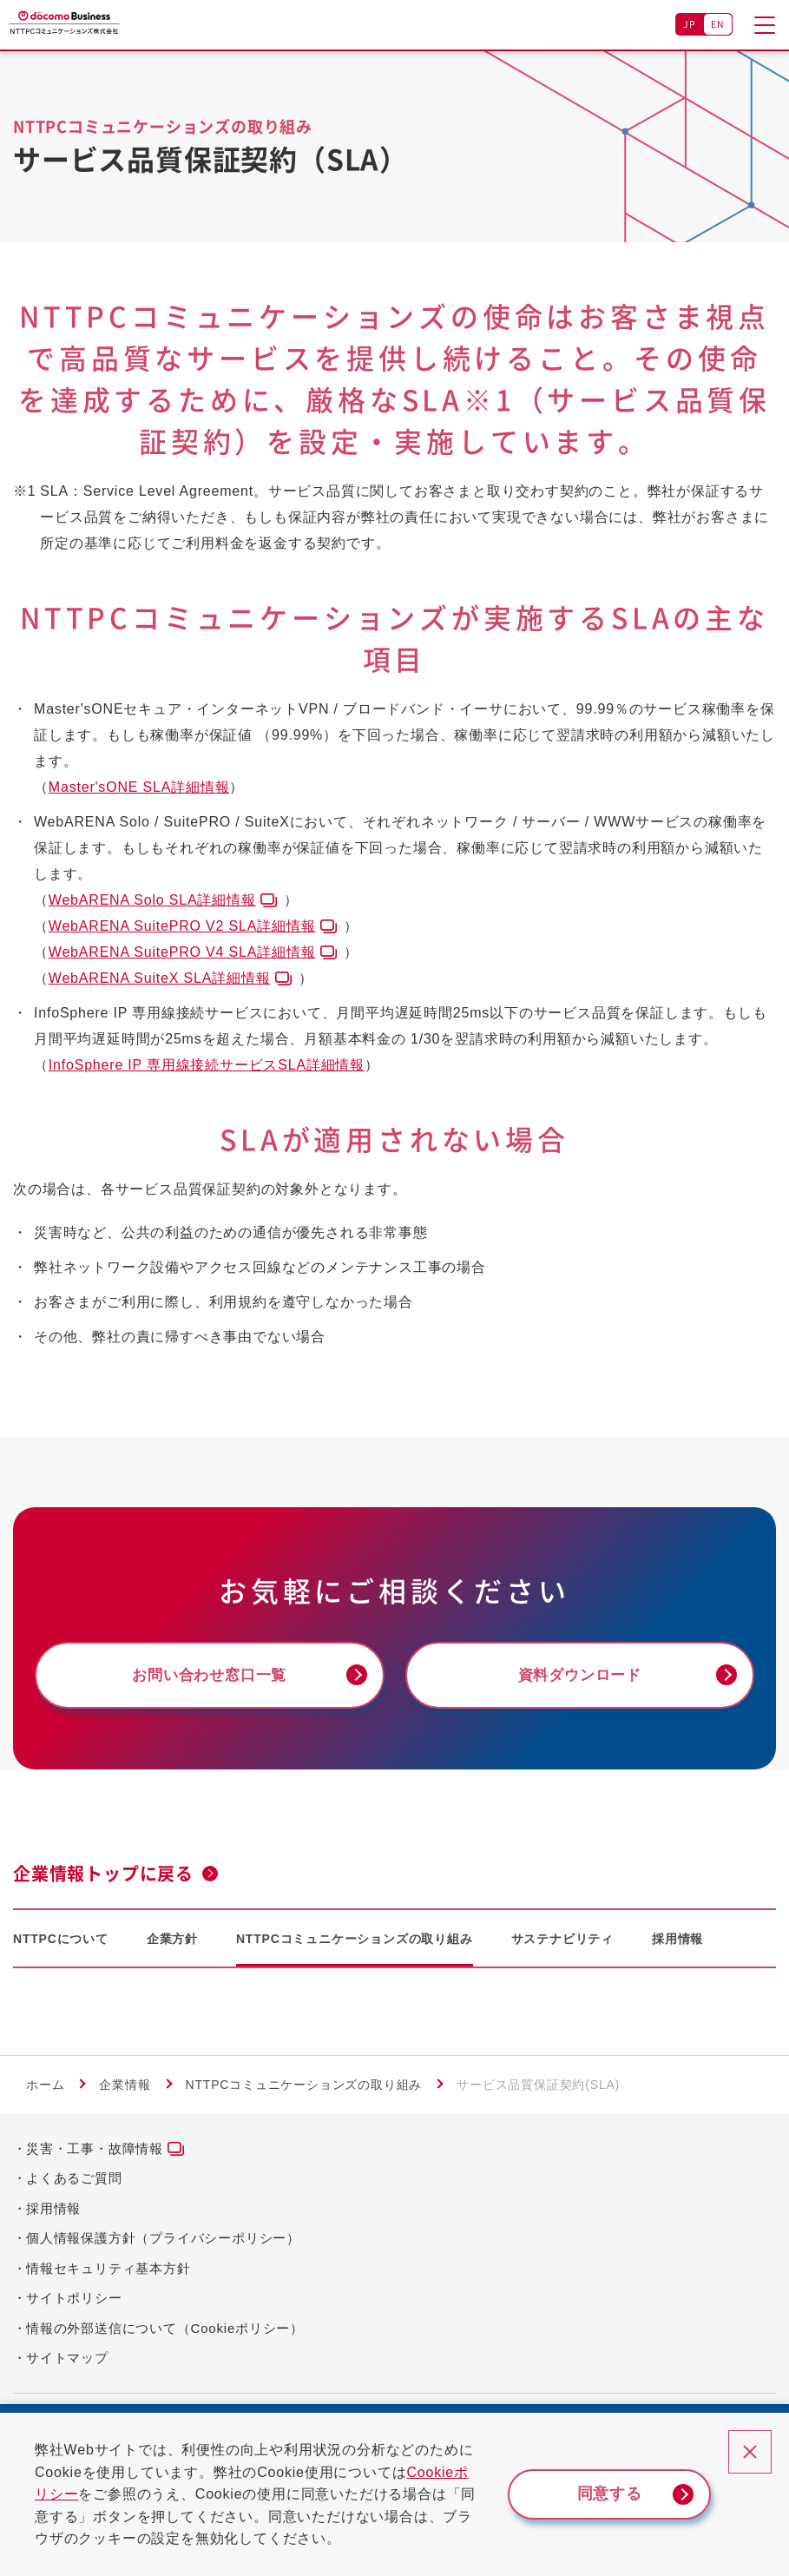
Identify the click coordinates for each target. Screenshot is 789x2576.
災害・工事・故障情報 (94, 2151)
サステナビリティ (562, 1941)
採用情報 (677, 1941)
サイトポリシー (74, 2300)
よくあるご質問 (74, 2180)
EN (718, 23)
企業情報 (124, 2088)
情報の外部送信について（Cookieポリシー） (165, 2330)
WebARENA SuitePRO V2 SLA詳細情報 (182, 926)
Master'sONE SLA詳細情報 (139, 787)
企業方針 (172, 1941)
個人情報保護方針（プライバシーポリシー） (163, 2240)
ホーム (45, 2088)
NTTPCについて (60, 1941)
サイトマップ (67, 2360)
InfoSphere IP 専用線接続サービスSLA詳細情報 (207, 1064)
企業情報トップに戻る (103, 1875)
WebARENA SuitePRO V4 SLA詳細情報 (182, 952)
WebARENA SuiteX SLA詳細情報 (160, 978)
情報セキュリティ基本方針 (108, 2270)
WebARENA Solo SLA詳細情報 (152, 900)
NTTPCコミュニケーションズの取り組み (354, 1941)
